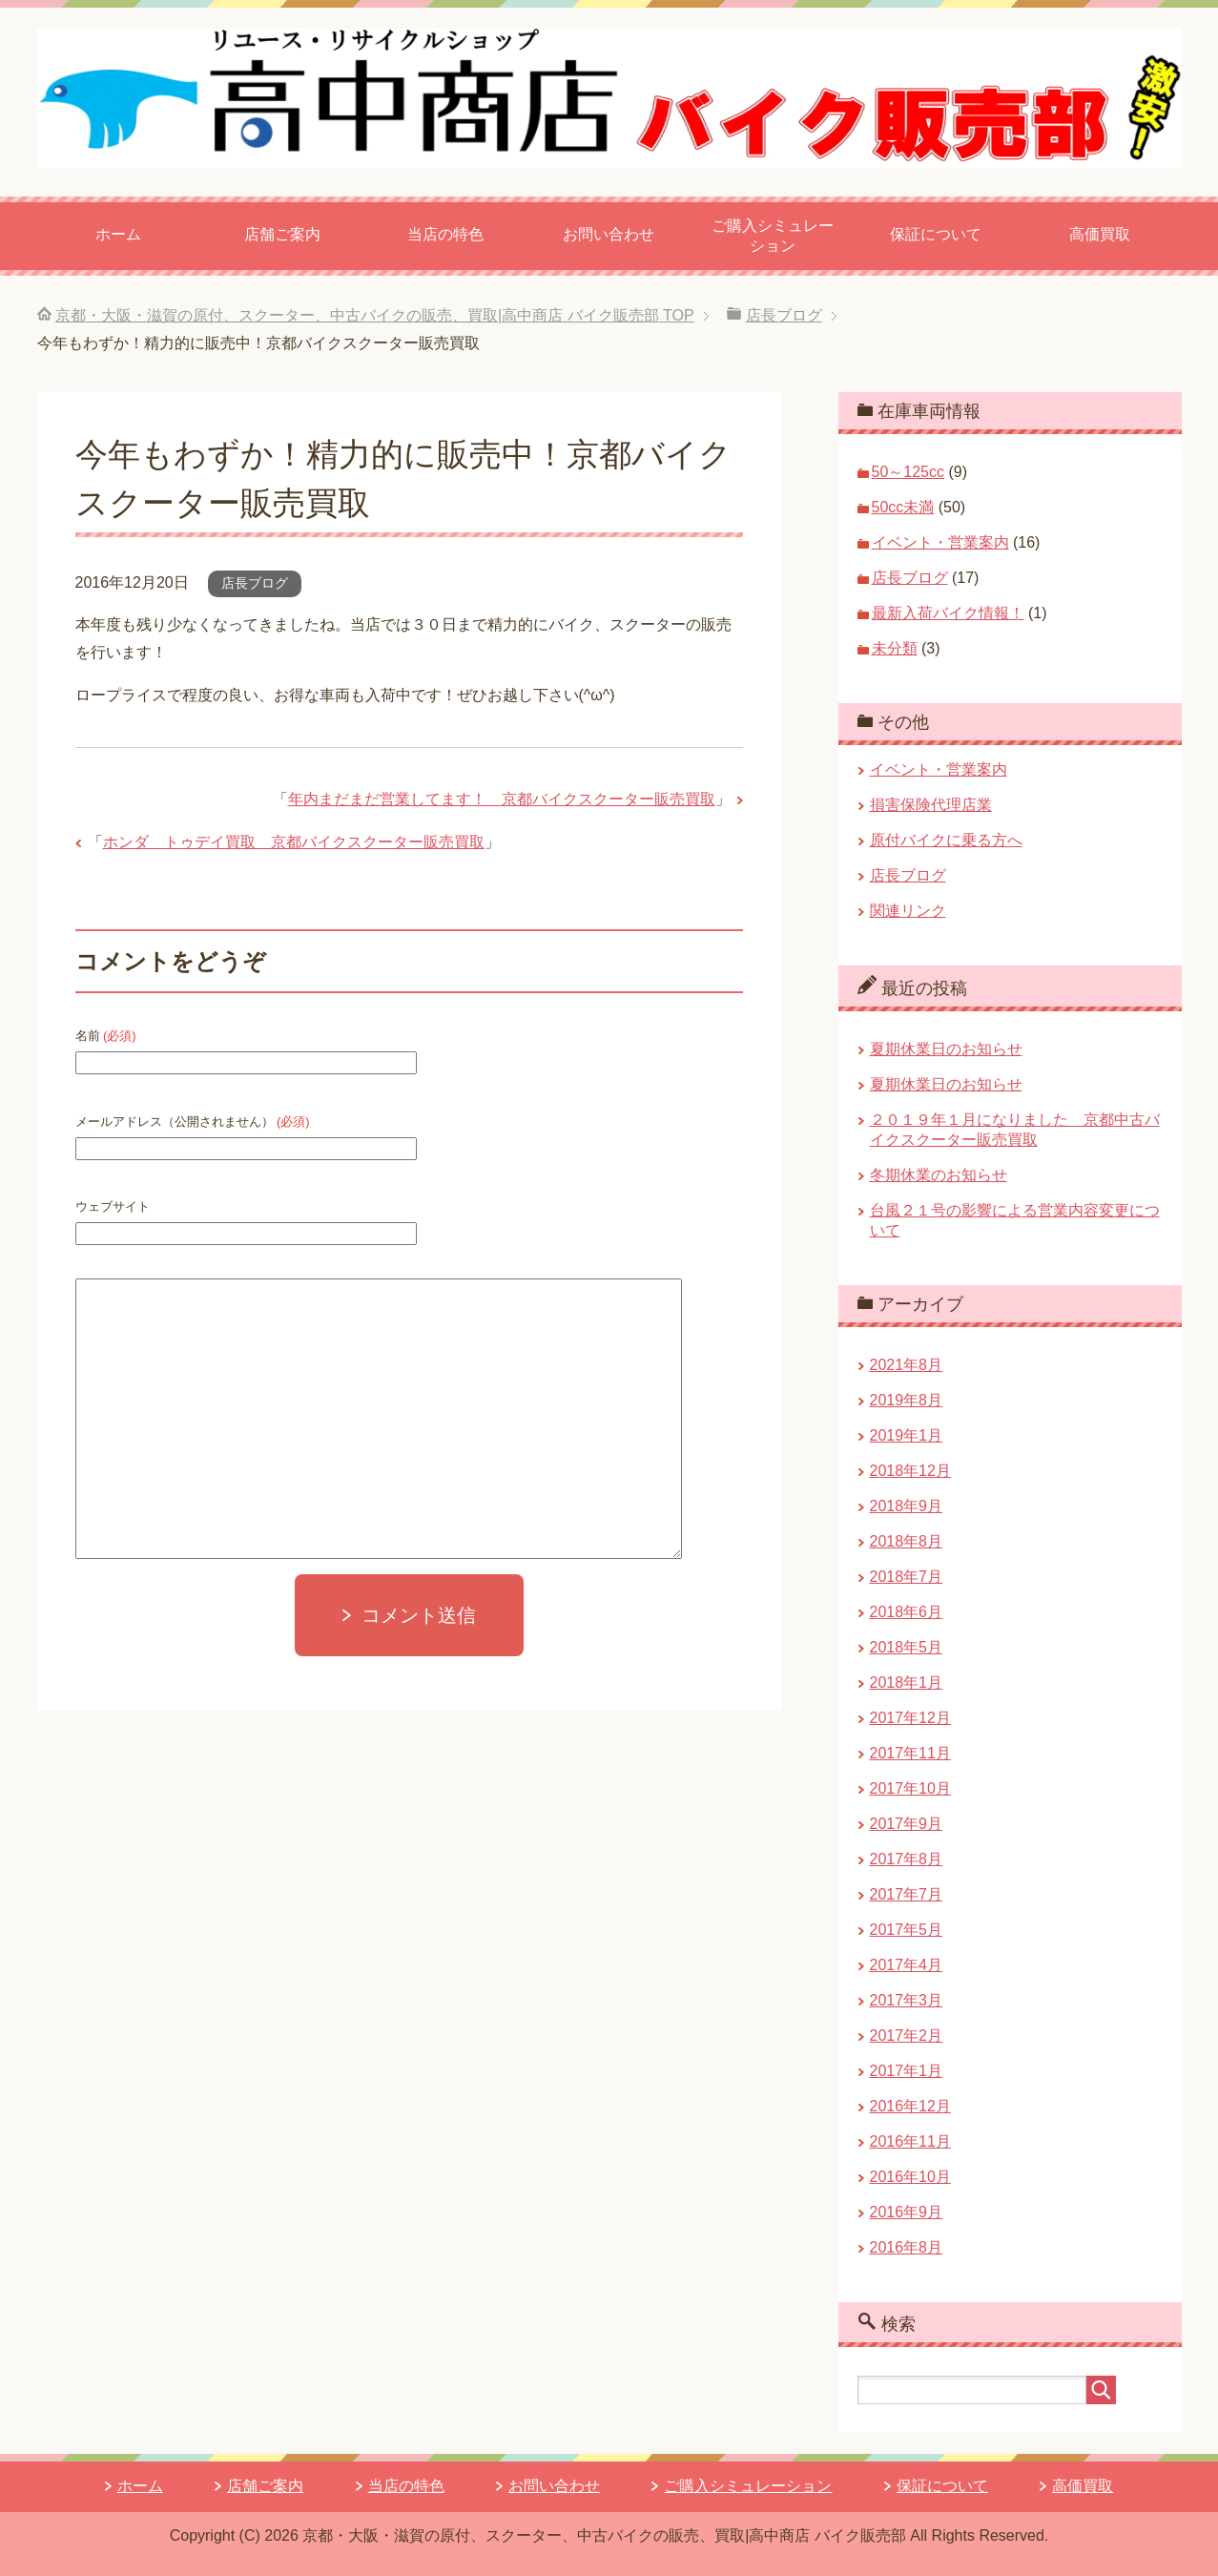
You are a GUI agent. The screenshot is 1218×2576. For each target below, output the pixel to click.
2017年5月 (906, 1930)
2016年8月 (906, 2247)
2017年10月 (910, 1788)
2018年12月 (910, 1471)
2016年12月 (910, 2106)
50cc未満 (903, 507)
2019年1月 (906, 1435)
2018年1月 (906, 1682)
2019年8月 (906, 1400)
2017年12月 (910, 1718)
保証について (935, 234)
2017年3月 (906, 2000)
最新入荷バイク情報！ (948, 613)
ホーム (118, 234)
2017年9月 (906, 1824)
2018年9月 (906, 1506)
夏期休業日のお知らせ (946, 1049)
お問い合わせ (608, 234)
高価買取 (1099, 234)
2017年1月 (906, 2071)
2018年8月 (906, 1541)
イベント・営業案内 (940, 542)
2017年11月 (910, 1753)
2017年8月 (906, 1859)
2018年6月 (906, 1612)
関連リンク (908, 911)
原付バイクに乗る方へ (946, 840)
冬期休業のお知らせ (938, 1175)
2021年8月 (906, 1365)
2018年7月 (906, 1576)
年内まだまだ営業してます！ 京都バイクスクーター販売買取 (501, 799)
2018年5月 (906, 1647)
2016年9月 (906, 2212)
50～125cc (908, 472)
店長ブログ (254, 583)
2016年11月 (910, 2141)
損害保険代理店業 (931, 805)
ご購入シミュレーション (773, 236)
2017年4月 (906, 1965)
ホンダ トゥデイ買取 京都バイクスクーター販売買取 (294, 842)
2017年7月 (906, 1894)
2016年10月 (910, 2177)
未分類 (895, 648)
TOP (374, 315)
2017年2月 (906, 2035)
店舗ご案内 (282, 234)
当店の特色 (445, 234)
